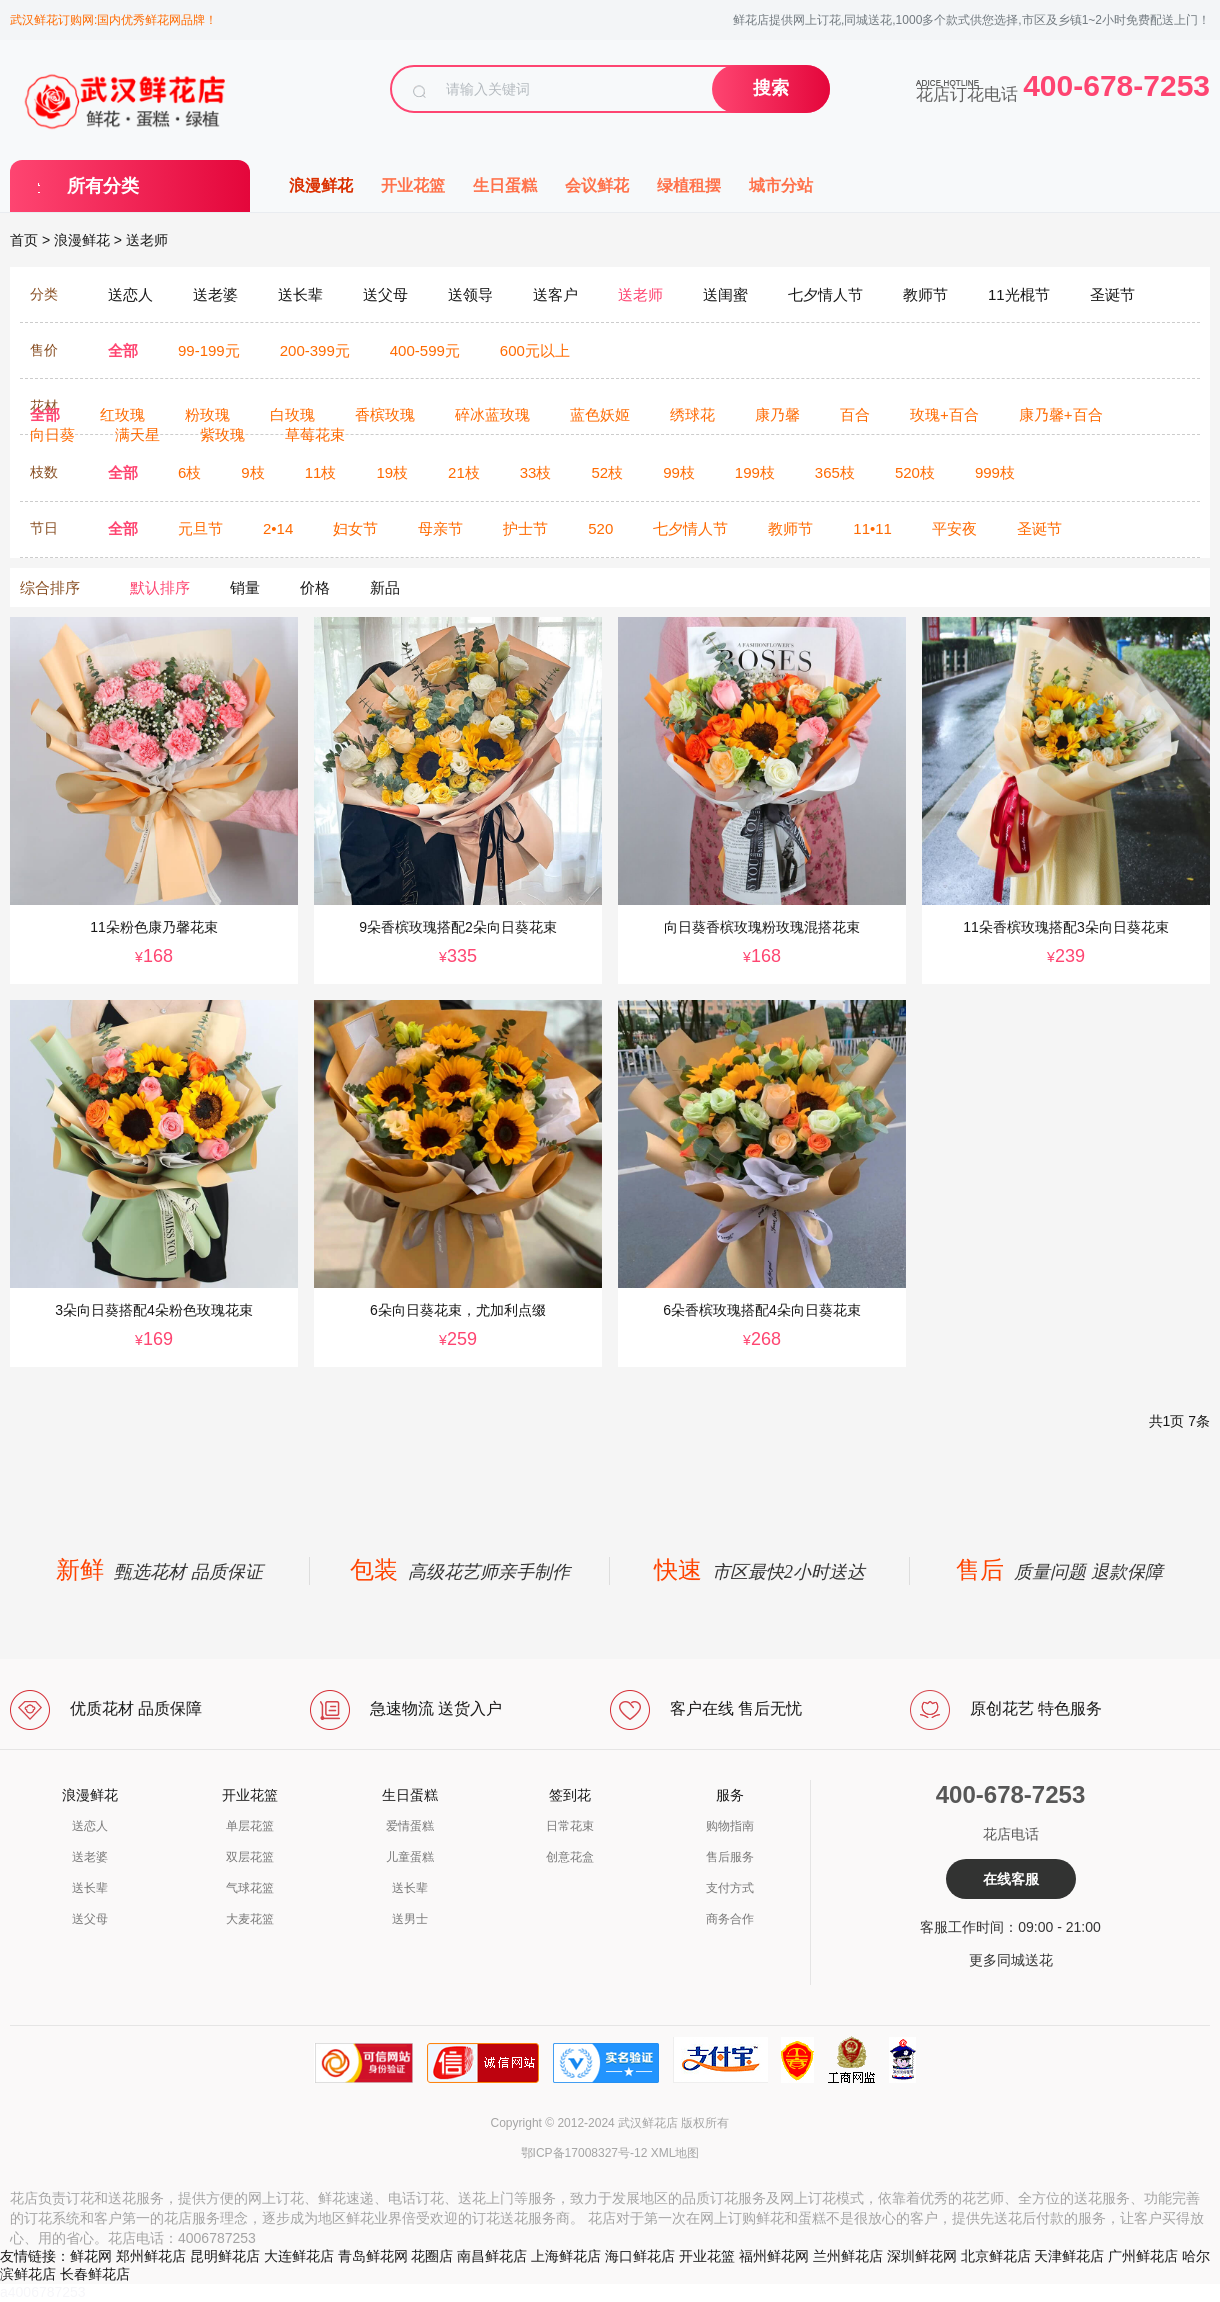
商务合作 (730, 1919)
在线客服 (1011, 1879)
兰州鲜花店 (848, 2256)
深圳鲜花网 (922, 2256)
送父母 (90, 1919)
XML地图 (675, 2153)
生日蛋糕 (505, 185)
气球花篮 (250, 1888)
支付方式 (730, 1888)
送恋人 (90, 1826)
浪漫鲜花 (321, 185)
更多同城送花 (1011, 1960)
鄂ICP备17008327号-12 (584, 2153)
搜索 (771, 88)
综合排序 (50, 587)
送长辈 (90, 1888)
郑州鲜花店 (151, 2256)
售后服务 (730, 1857)
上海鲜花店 (566, 2256)
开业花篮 (413, 185)
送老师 (147, 240)
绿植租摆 (689, 185)
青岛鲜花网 (373, 2256)
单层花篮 (250, 1826)
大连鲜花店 (299, 2256)
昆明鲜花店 (225, 2256)
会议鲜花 (597, 185)
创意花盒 (570, 1857)
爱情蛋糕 (410, 1826)
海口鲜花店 (640, 2256)
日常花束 (570, 1826)
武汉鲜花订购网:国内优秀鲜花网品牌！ (113, 20)
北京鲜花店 (996, 2256)
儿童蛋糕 (410, 1857)
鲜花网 (91, 2256)
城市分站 (781, 185)
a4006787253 (43, 2292)
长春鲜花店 (95, 2274)
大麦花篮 (250, 1919)
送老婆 (90, 1857)
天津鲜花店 (1069, 2256)
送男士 (410, 1919)
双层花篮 (250, 1857)
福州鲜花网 (774, 2256)
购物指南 (730, 1826)
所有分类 (103, 186)
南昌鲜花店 (492, 2256)
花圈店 (432, 2256)
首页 (24, 240)
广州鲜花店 (1143, 2256)
